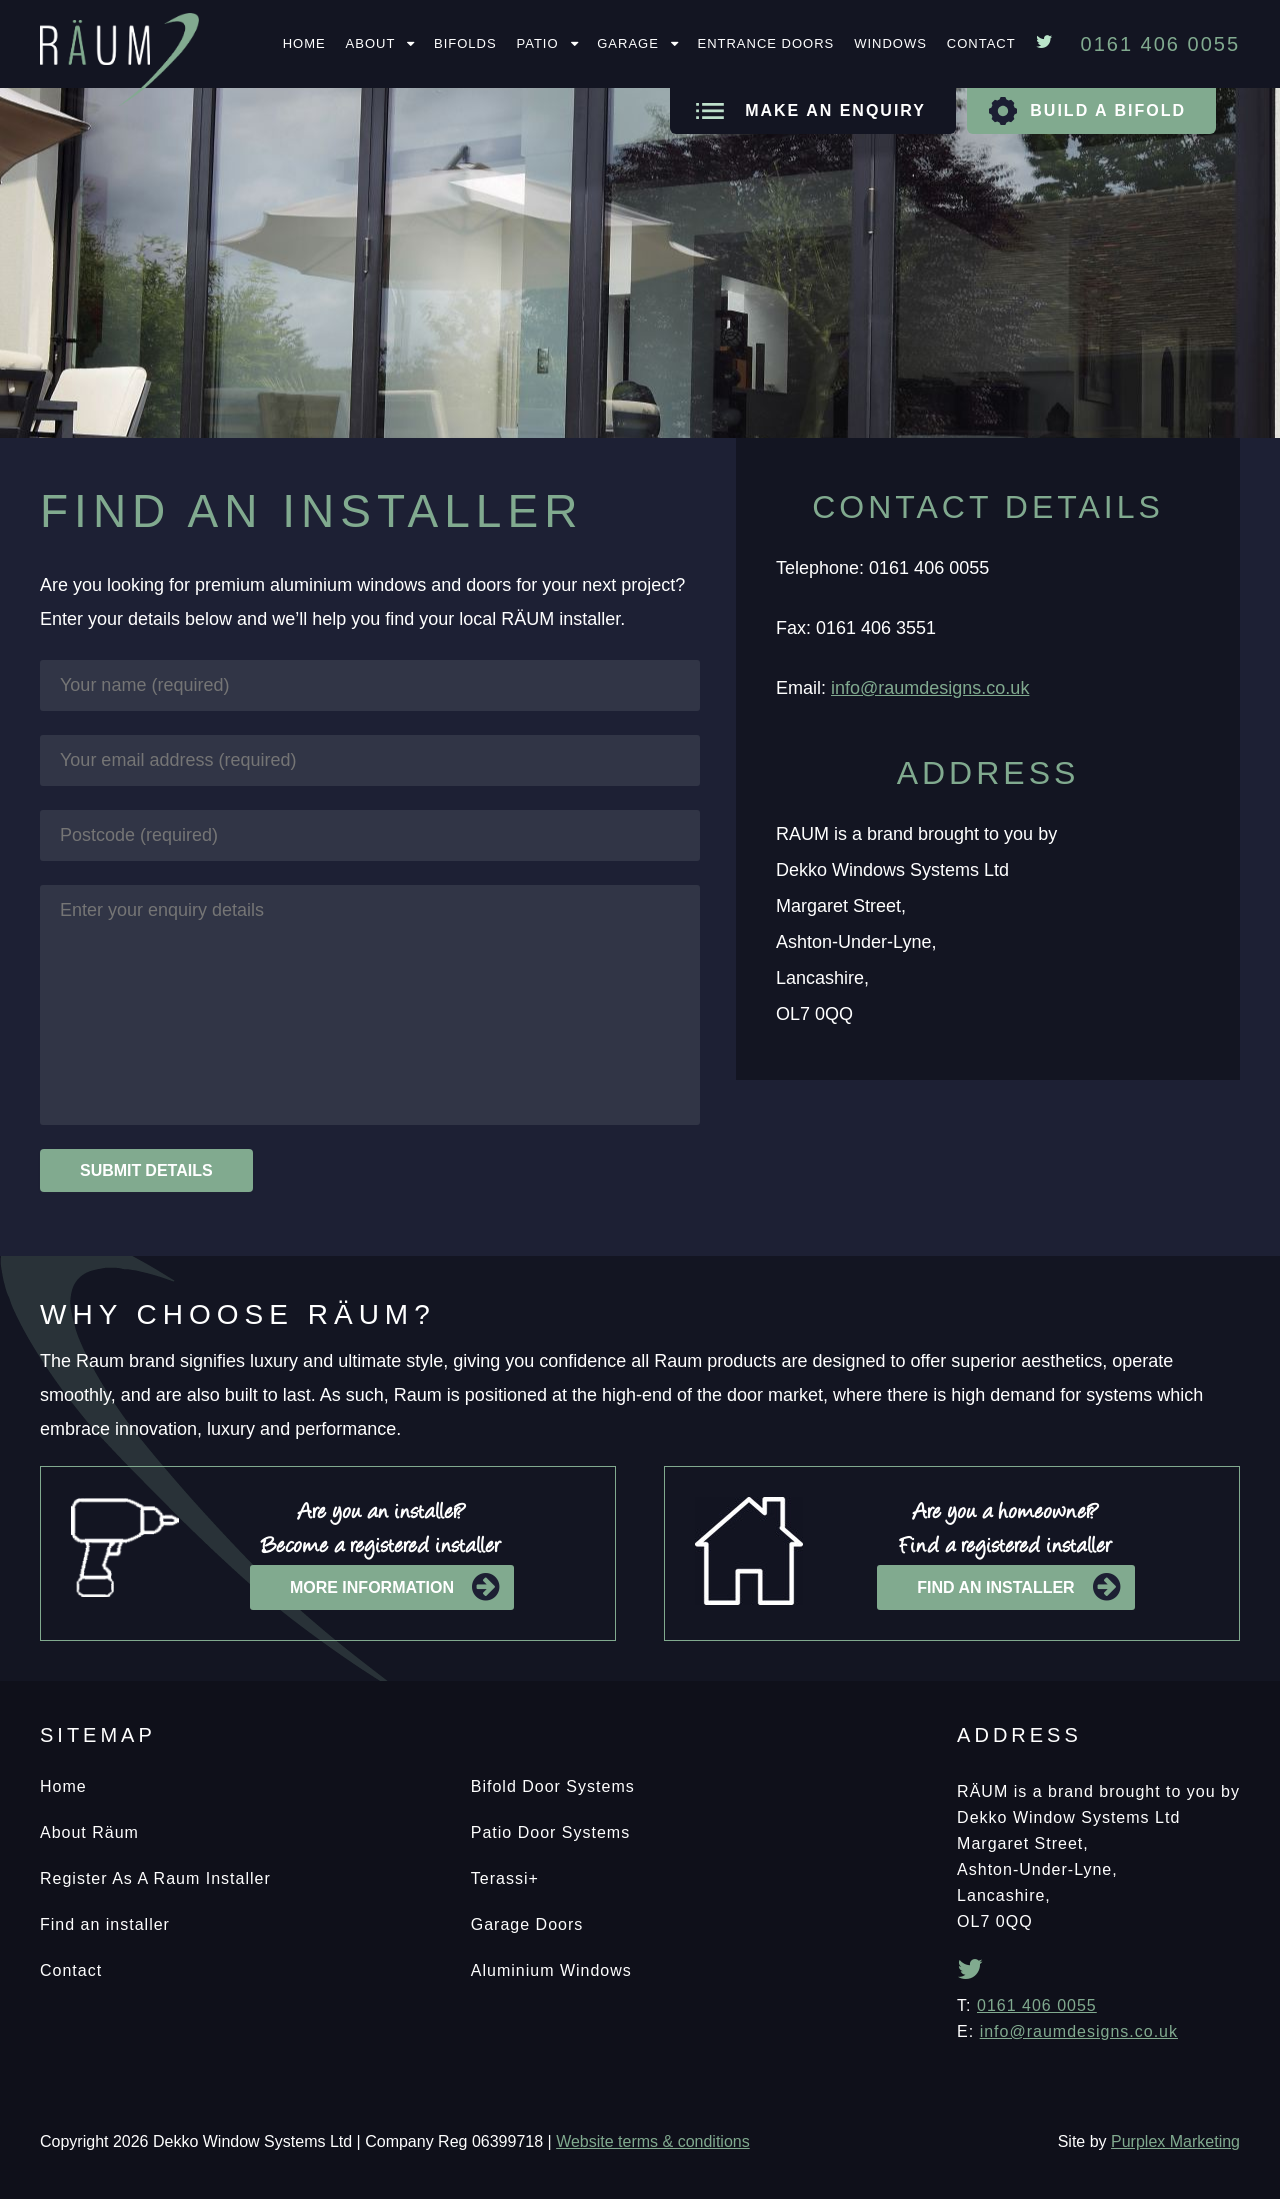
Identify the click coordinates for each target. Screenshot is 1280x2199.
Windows (890, 43)
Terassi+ (505, 1878)
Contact (981, 43)
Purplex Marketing (1175, 2141)
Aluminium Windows (551, 1970)
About (371, 43)
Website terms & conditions (653, 2141)
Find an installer (1018, 1587)
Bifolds (465, 43)
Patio (538, 43)
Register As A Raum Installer (155, 1878)
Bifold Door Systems (553, 1786)
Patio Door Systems (550, 1832)
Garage (628, 43)
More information (394, 1587)
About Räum (89, 1832)
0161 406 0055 (1037, 2005)
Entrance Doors (765, 43)
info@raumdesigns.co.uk (930, 688)
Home (304, 43)
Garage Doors (527, 1924)
